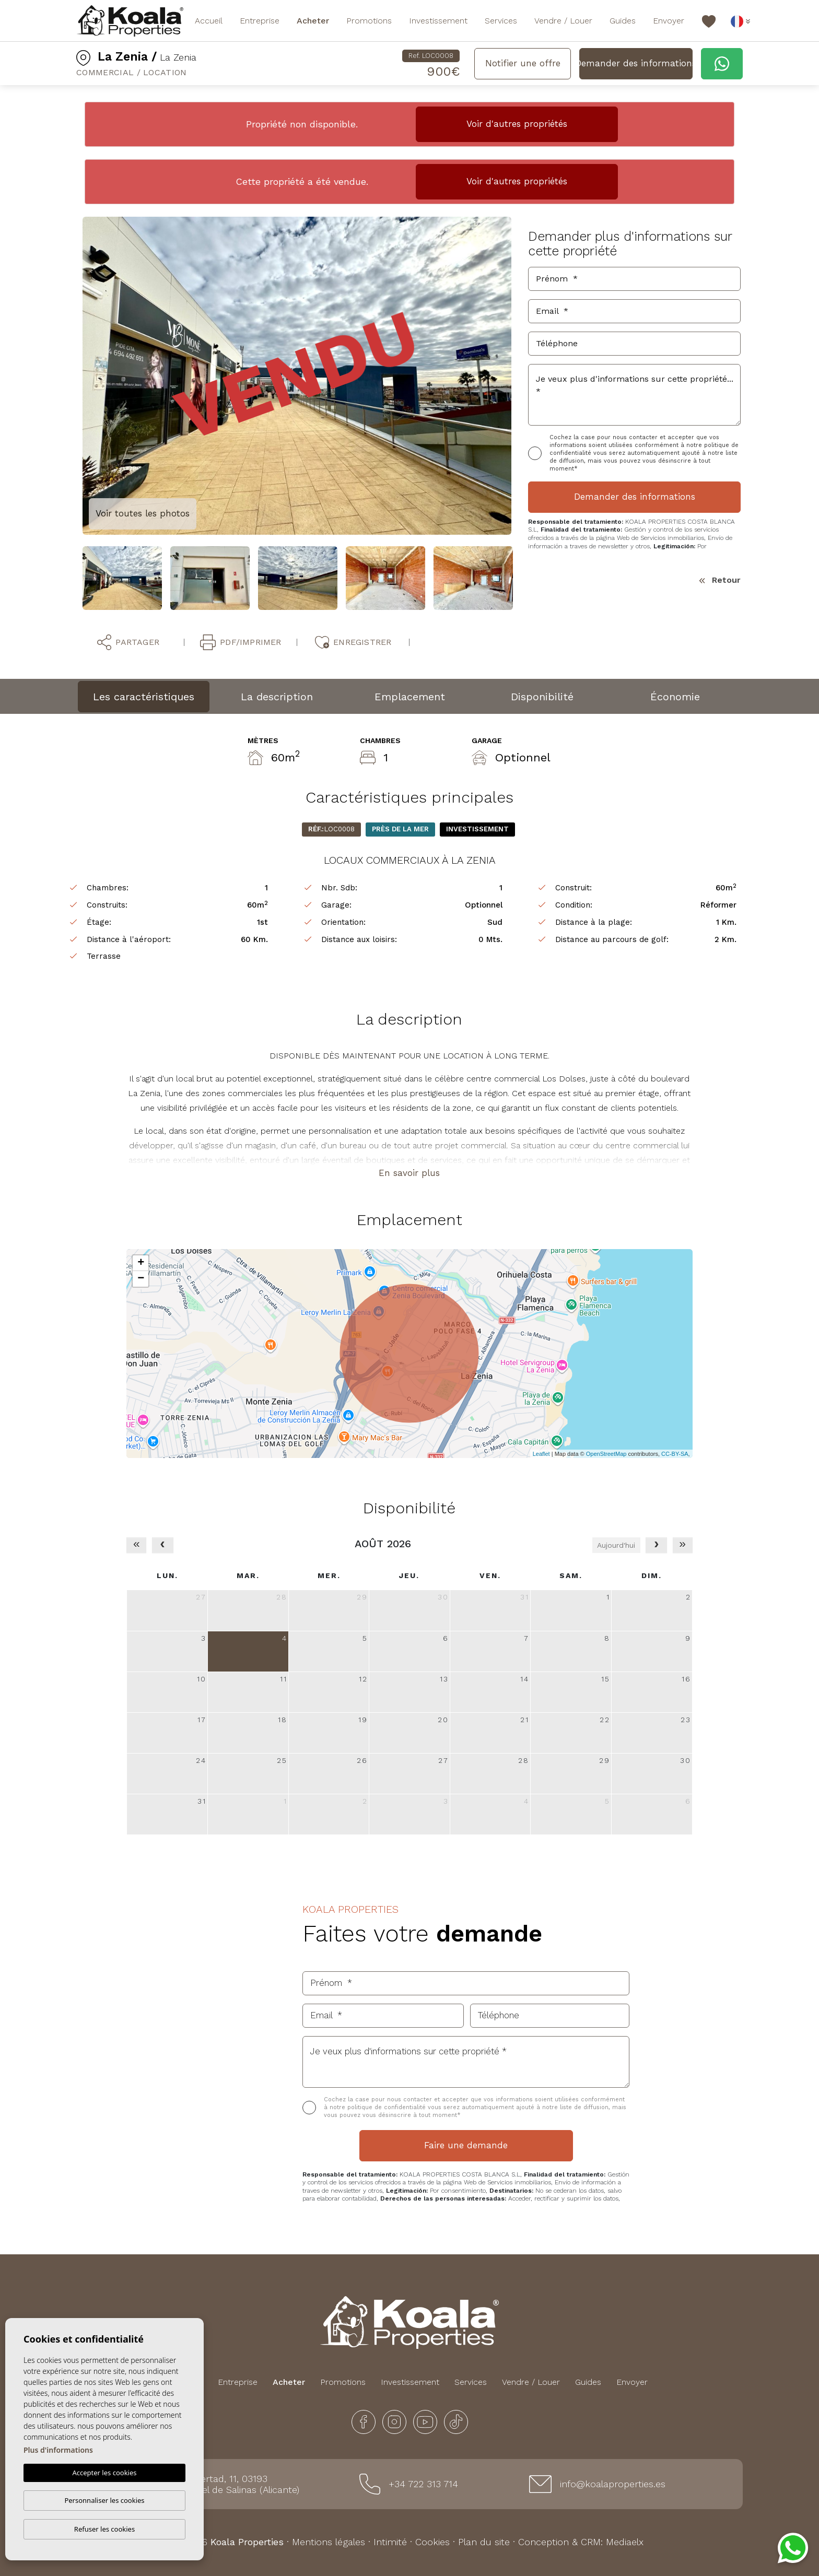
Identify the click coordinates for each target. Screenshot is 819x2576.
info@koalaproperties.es (612, 2483)
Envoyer (668, 21)
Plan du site (484, 2541)
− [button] (140, 1279)
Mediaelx (625, 2541)
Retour (720, 580)
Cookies (432, 2541)
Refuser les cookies (104, 2529)
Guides (623, 21)
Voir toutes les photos (143, 513)
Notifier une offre (522, 63)
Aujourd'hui (616, 1545)
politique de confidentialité (387, 2107)
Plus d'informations (58, 2450)
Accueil (209, 21)
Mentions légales (328, 2541)
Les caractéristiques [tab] (143, 696)
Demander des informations (636, 63)
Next (519, 376)
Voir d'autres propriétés (516, 124)
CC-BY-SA (674, 1454)
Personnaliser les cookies (104, 2500)
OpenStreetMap (606, 1454)
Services (501, 21)
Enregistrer (353, 642)
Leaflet (541, 1454)
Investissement (438, 21)
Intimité (390, 2541)
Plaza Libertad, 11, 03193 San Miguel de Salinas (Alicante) (230, 2484)
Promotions (369, 21)
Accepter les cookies (104, 2472)
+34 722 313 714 (423, 2483)
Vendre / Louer (563, 21)
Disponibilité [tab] (542, 696)
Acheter (313, 21)
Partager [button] (128, 642)
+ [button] (140, 1263)
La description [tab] (277, 696)
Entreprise (259, 21)
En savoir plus (409, 1173)
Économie (675, 696)
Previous (74, 376)
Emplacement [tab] (410, 696)
